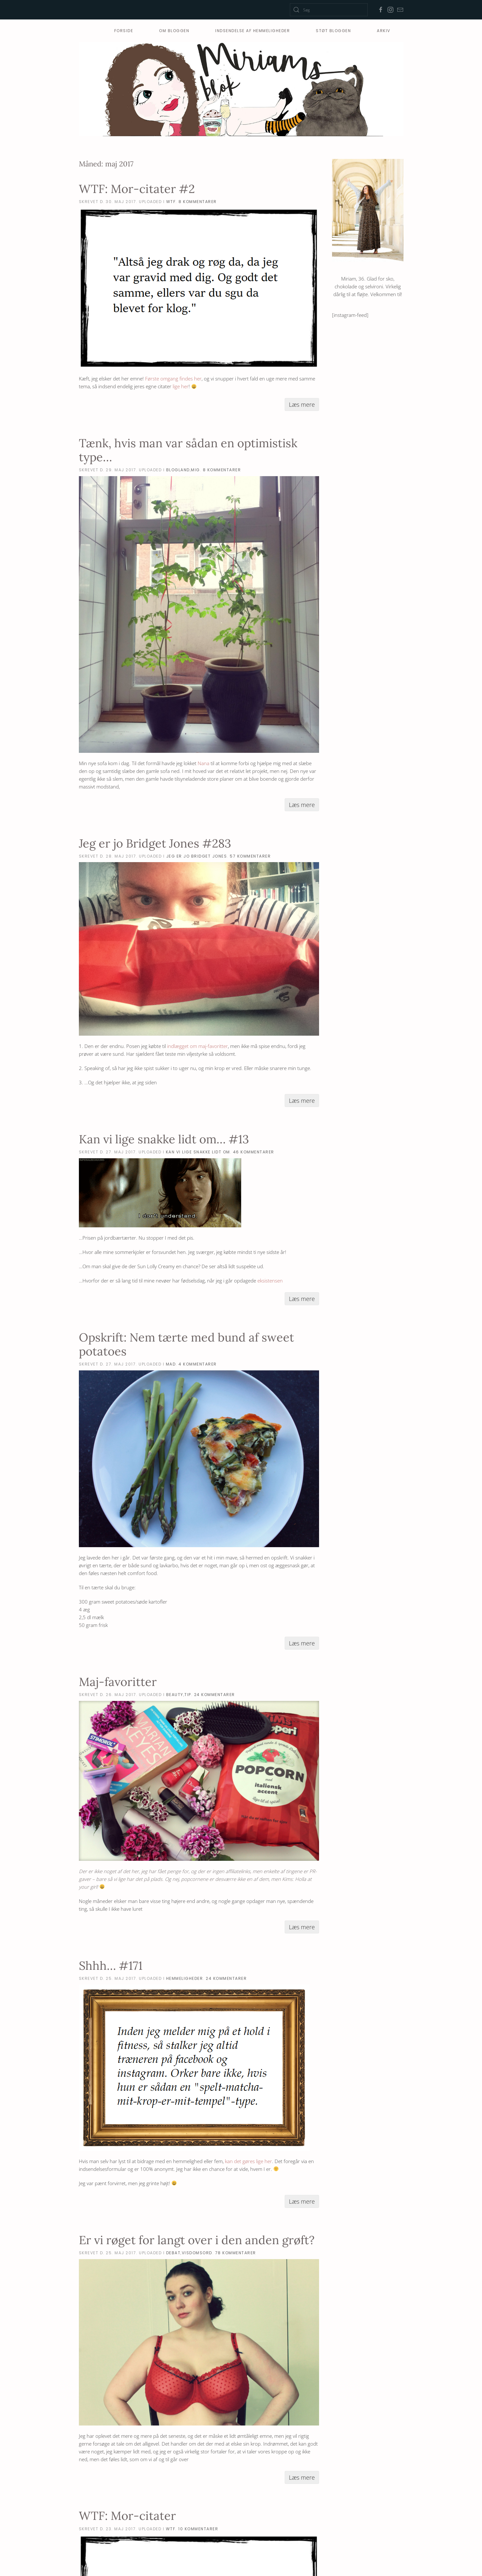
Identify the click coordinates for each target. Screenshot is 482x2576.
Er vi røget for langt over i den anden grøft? (197, 2240)
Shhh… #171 (110, 1965)
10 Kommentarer (198, 2529)
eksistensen (270, 1280)
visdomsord (197, 2253)
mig (195, 470)
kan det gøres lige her (248, 2161)
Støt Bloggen (333, 30)
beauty (174, 1694)
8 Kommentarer (198, 201)
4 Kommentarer (198, 1364)
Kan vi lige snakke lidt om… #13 (164, 1139)
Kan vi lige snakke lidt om (198, 1152)
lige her (181, 386)
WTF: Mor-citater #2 (137, 188)
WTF (171, 201)
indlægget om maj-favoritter (197, 1046)
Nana (203, 763)
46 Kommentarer (253, 1152)
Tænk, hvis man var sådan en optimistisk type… (188, 450)
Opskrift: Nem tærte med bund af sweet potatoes (186, 1344)
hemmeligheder (184, 1978)
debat (173, 2253)
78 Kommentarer (235, 2253)
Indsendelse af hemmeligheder (252, 30)
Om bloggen (174, 30)
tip (187, 1694)
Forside (123, 30)
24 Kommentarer (214, 1694)
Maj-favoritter (118, 1681)
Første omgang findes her (173, 378)
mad (171, 1364)
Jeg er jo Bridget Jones (196, 856)
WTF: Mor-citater (127, 2515)
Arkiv (383, 30)
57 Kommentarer (250, 856)
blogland (178, 470)
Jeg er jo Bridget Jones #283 (155, 843)
